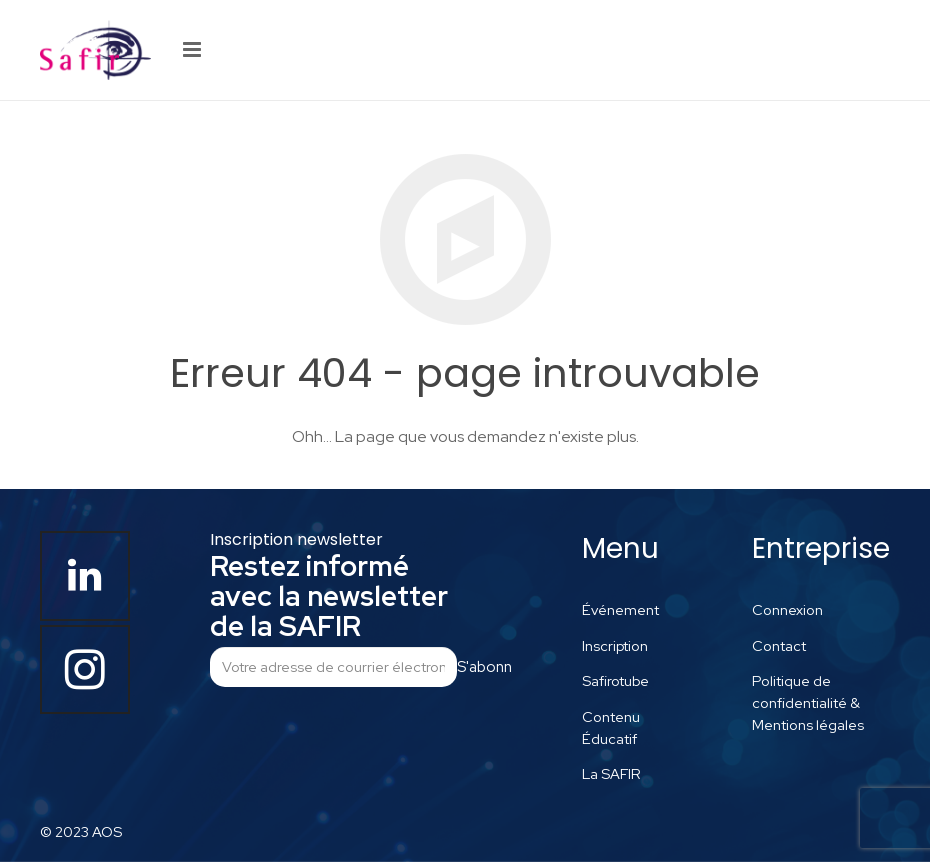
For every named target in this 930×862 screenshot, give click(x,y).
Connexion (787, 609)
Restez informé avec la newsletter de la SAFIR (329, 596)
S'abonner (484, 667)
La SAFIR (611, 773)
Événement (620, 609)
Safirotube (615, 680)
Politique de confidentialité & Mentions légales (808, 702)
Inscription (615, 645)
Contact (779, 645)
